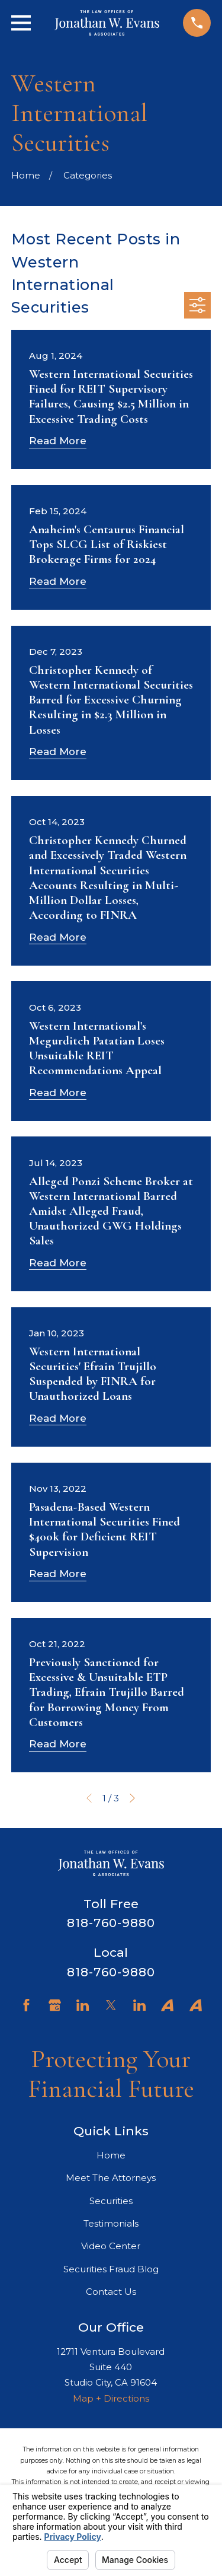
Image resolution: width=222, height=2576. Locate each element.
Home (111, 2155)
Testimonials (111, 2223)
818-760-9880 (111, 1923)
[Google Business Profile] (55, 2005)
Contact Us (111, 2291)
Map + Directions (111, 2398)
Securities (111, 2200)
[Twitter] (111, 2005)
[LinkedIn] (82, 2005)
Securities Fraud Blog (111, 2269)
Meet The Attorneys (111, 2177)
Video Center (110, 2246)
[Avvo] (167, 2005)
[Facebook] (26, 2005)
